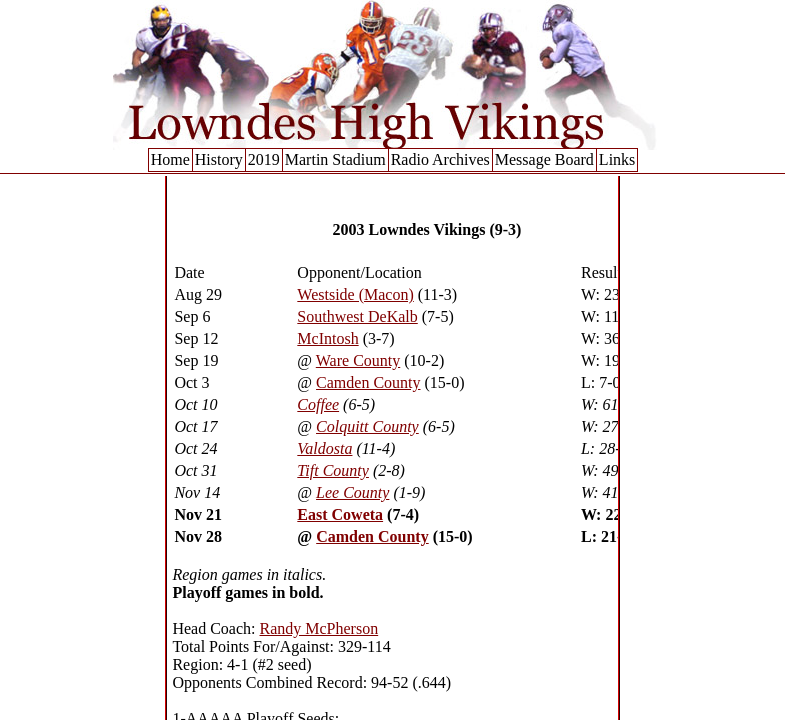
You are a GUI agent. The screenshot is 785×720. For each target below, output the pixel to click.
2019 (264, 159)
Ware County (358, 360)
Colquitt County (367, 426)
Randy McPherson (319, 628)
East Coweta (340, 514)
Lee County (352, 492)
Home (170, 159)
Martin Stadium (335, 159)
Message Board (544, 159)
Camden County (368, 382)
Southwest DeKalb (357, 316)
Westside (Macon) (355, 294)
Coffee (318, 404)
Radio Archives (440, 159)
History (219, 159)
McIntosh (327, 338)
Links (617, 159)
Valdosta (324, 448)
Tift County (333, 470)
